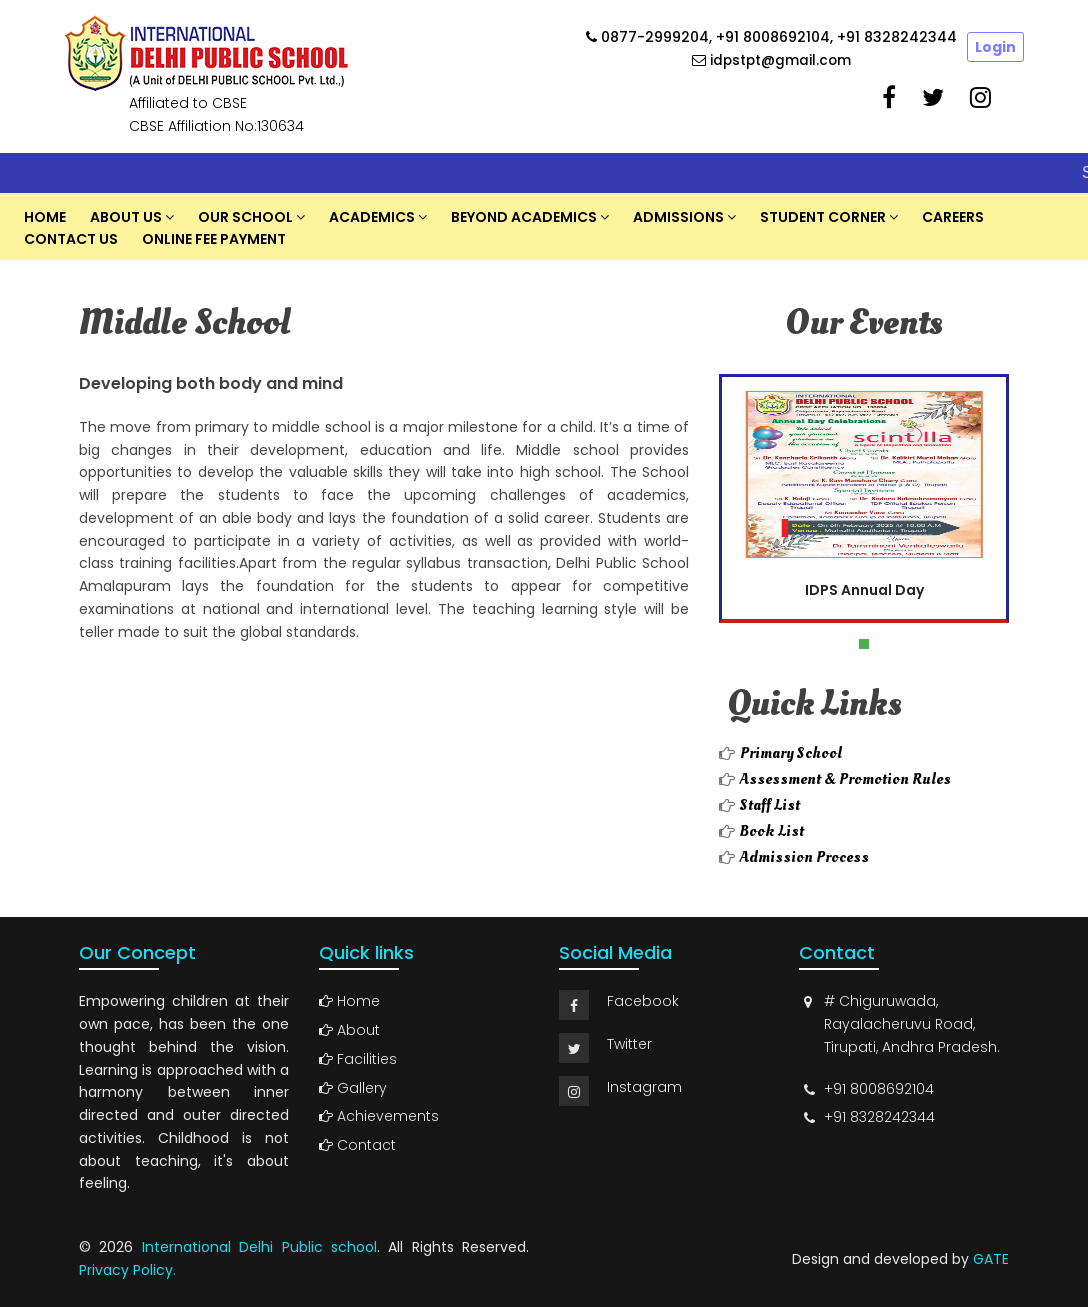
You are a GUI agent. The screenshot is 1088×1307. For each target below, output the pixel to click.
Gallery (353, 1088)
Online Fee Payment (214, 239)
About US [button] (126, 217)
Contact (357, 1145)
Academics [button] (372, 217)
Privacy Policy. (127, 1270)
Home (45, 217)
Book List (772, 831)
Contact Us (71, 239)
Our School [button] (245, 217)
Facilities (358, 1059)
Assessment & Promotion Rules (845, 779)
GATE (991, 1259)
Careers (953, 217)
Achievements (379, 1116)
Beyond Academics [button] (524, 217)
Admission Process (804, 857)
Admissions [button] (678, 217)
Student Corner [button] (823, 217)
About (349, 1030)
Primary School (791, 753)
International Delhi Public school (259, 1247)
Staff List (770, 805)
